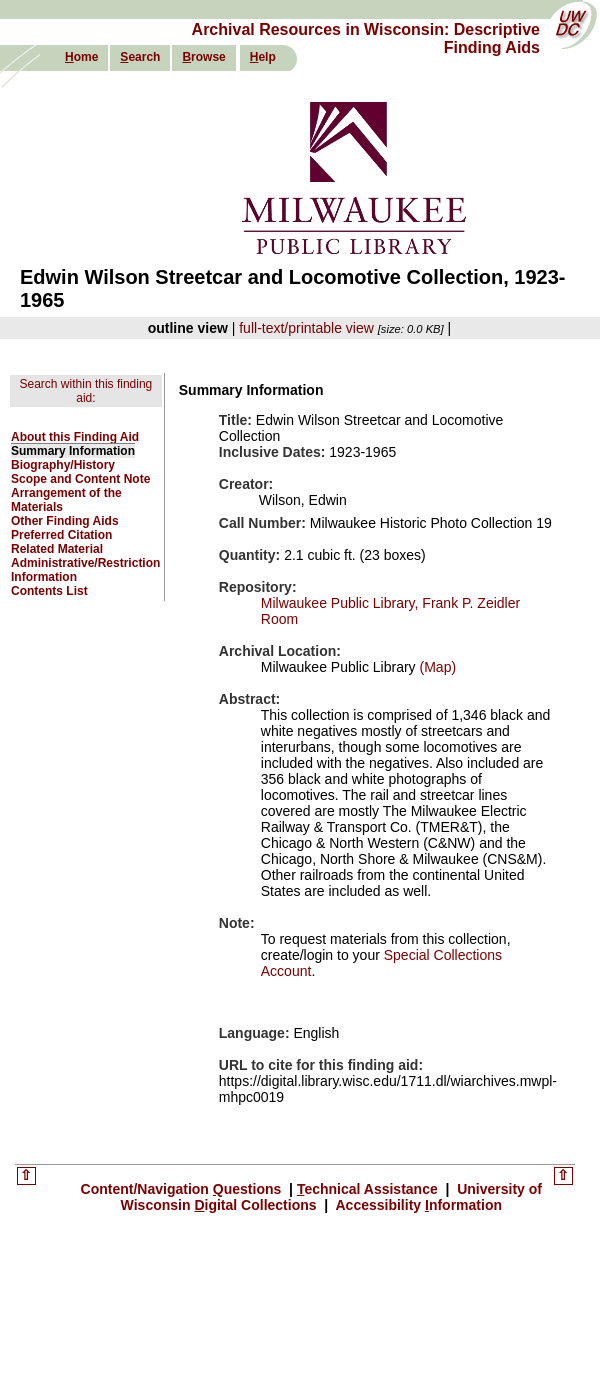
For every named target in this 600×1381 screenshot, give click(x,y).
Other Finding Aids (65, 521)
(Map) (436, 667)
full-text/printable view (306, 328)
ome (81, 57)
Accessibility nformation (417, 1205)
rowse (203, 57)
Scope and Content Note (80, 479)
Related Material (57, 549)
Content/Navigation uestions (183, 1189)
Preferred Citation (61, 535)
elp (263, 57)
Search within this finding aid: (86, 391)
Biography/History (63, 465)
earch (140, 57)
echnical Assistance (369, 1189)
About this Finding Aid (75, 437)
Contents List (49, 591)
